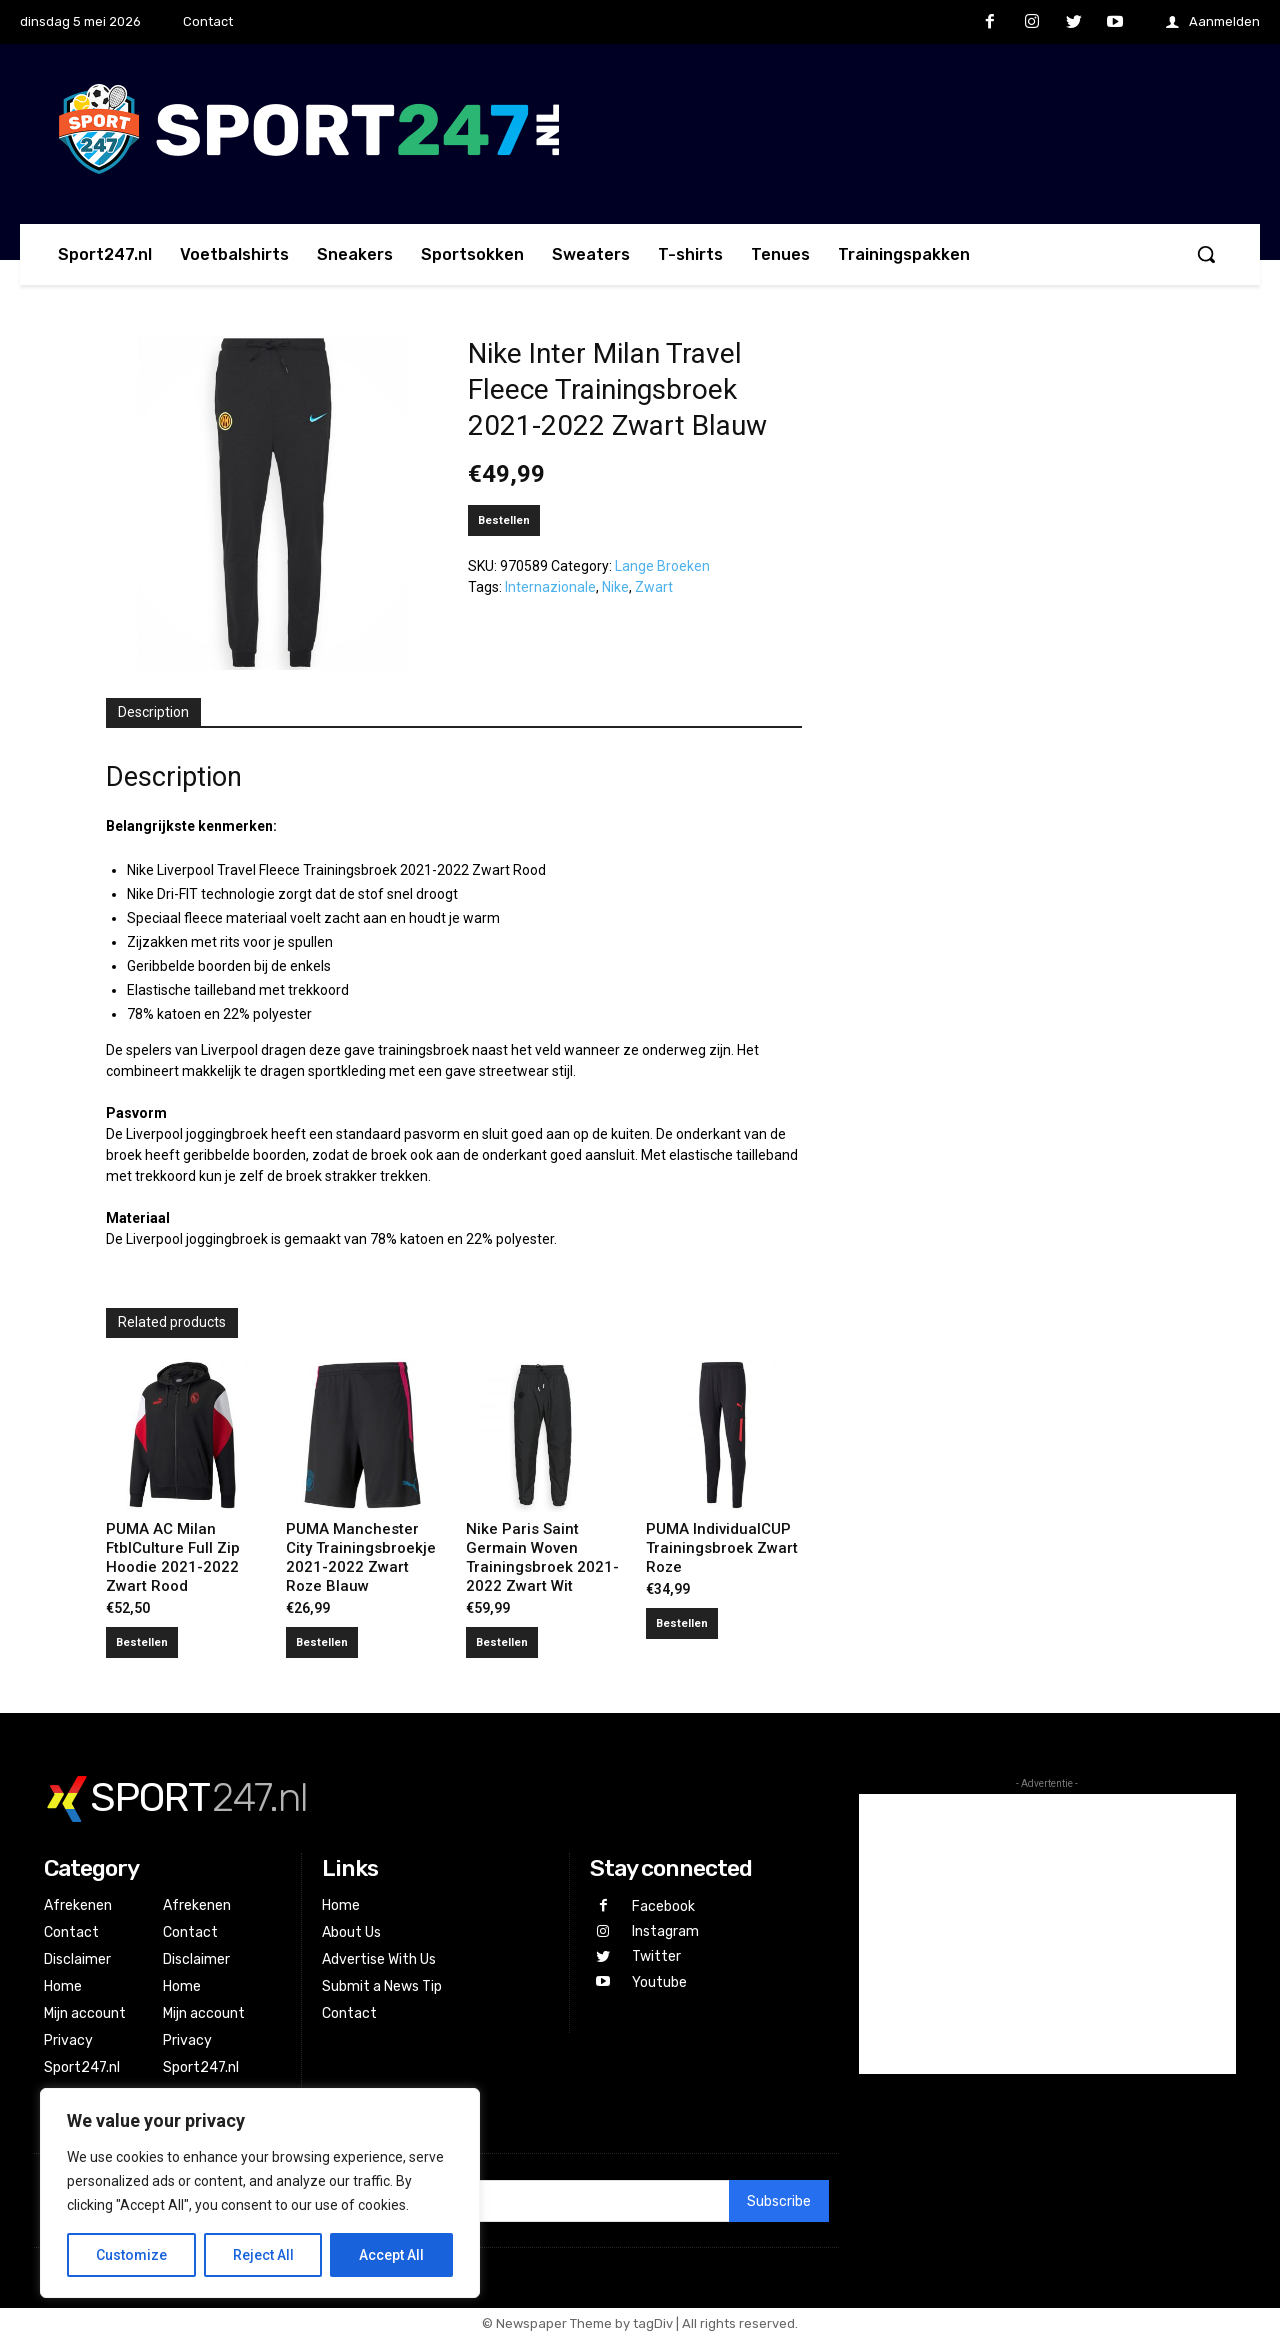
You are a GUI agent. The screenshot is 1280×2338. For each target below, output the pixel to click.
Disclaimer (77, 1959)
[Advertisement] (1047, 1934)
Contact (71, 1932)
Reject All (263, 2255)
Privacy (68, 2040)
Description (153, 712)
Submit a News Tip (382, 1986)
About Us (351, 1932)
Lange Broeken (662, 566)
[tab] (153, 713)
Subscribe (779, 2201)
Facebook (663, 1906)
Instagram (665, 1931)
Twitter (656, 1956)
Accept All (391, 2255)
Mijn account (85, 2013)
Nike (615, 587)
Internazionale (550, 587)
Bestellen (504, 520)
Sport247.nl (82, 2067)
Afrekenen (78, 1905)
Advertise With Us (379, 1959)
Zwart (654, 587)
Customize (131, 2255)
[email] (520, 2201)
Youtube (659, 1982)
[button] (1206, 254)
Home (63, 1986)
